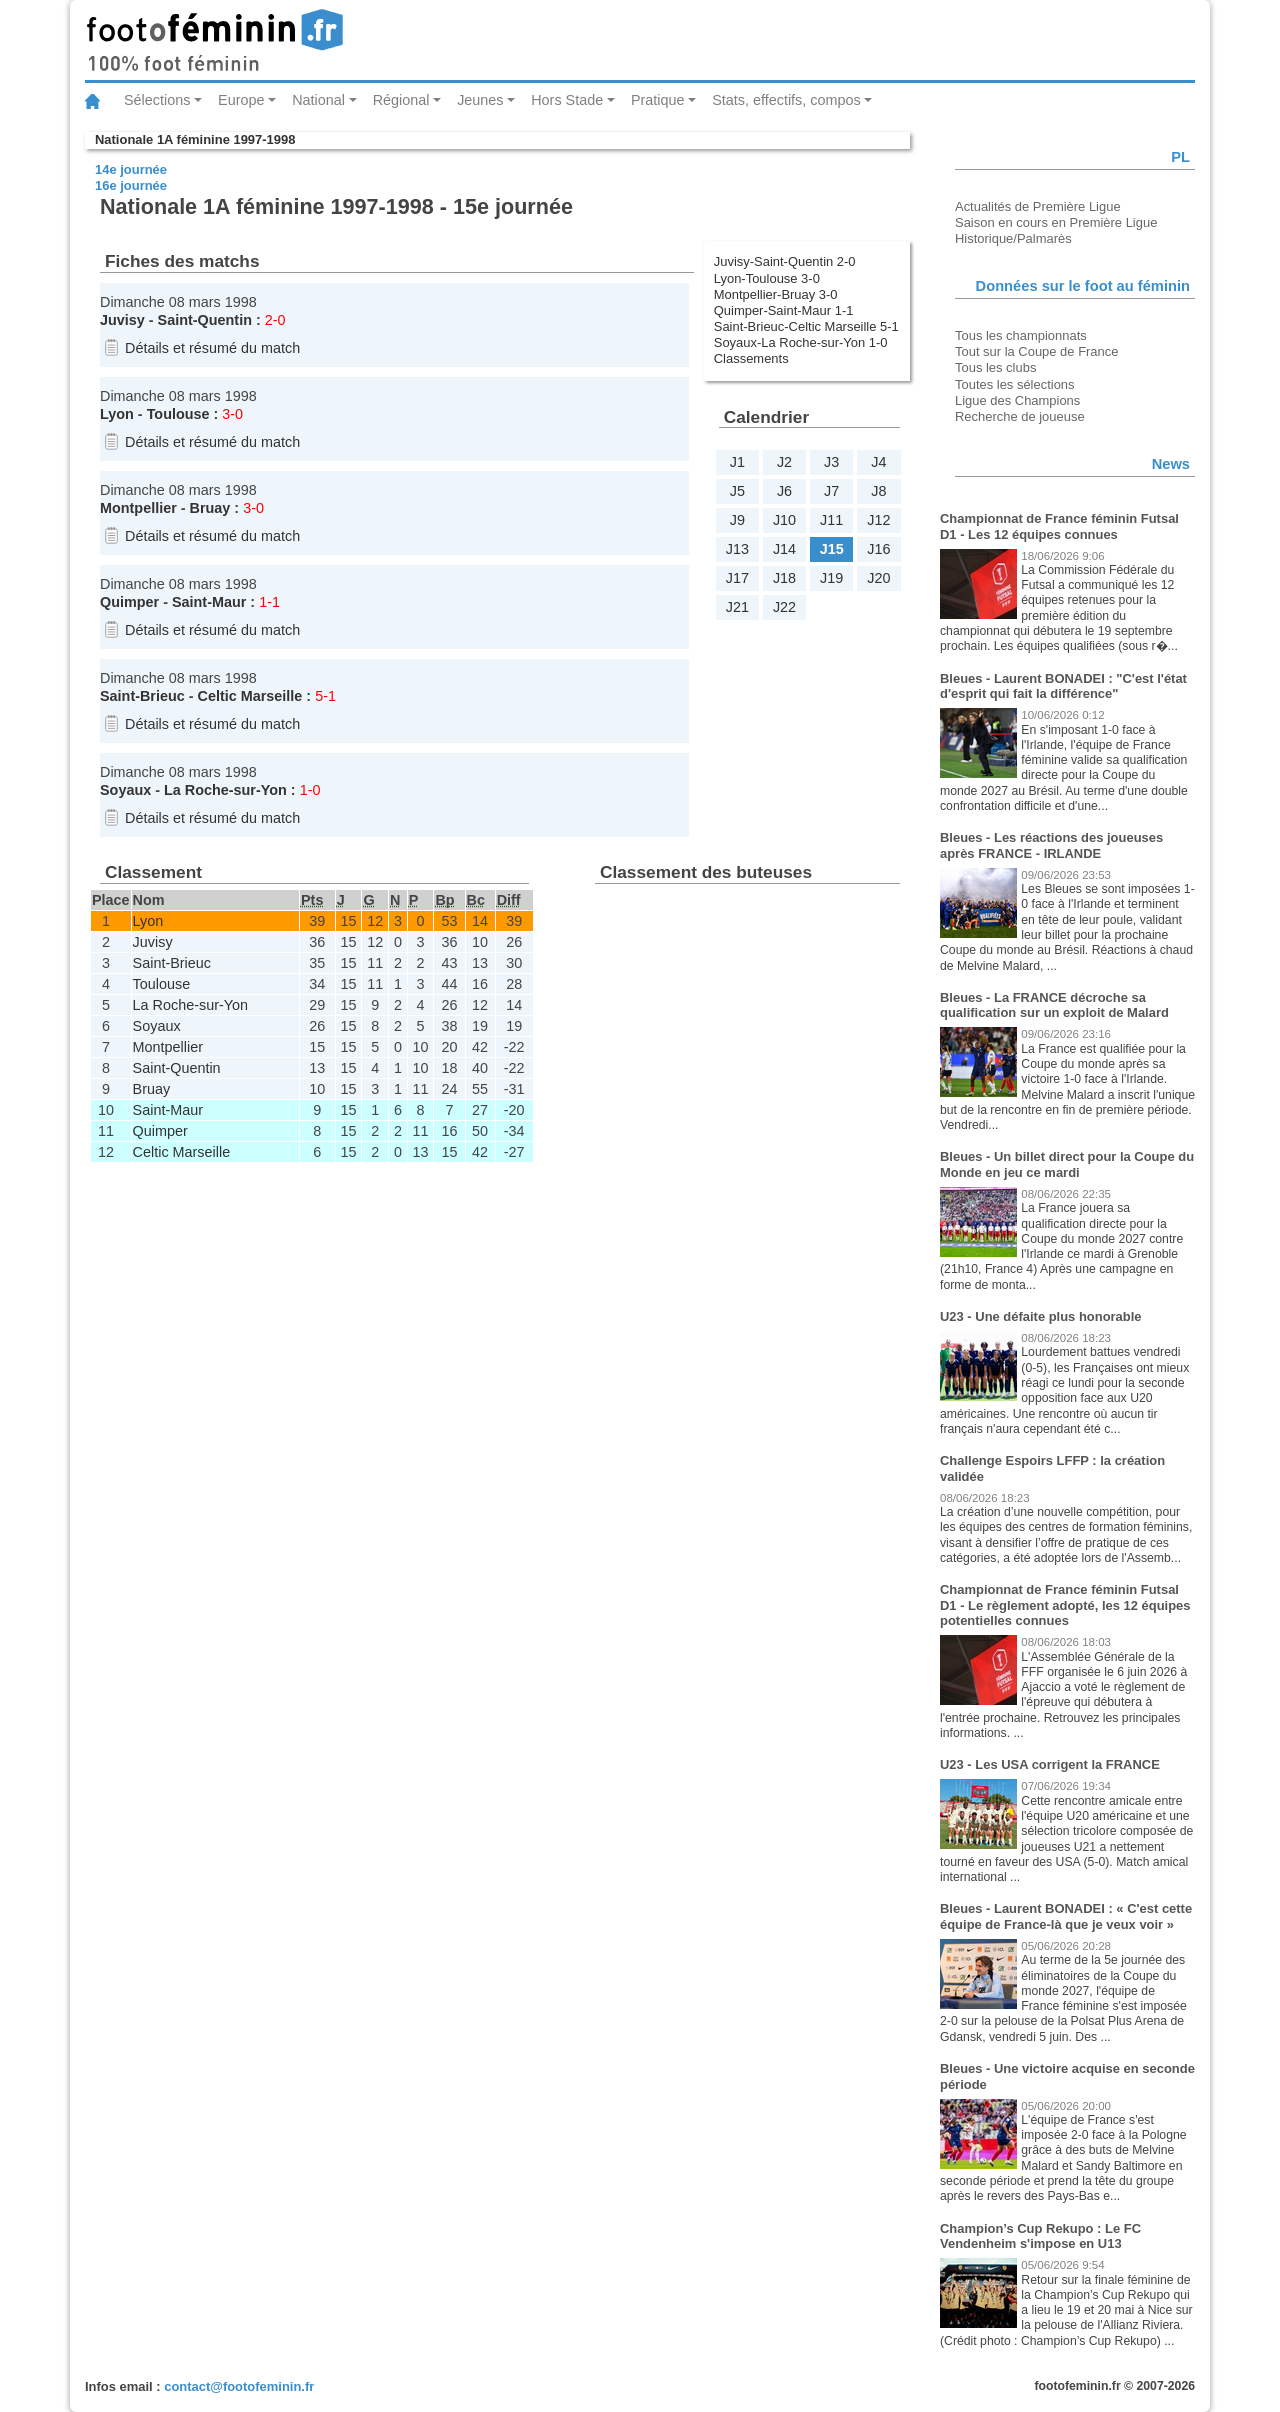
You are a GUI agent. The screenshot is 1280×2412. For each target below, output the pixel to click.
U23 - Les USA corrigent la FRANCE (1050, 1764)
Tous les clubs (995, 367)
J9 (737, 520)
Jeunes (480, 100)
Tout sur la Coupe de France (1036, 351)
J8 (878, 491)
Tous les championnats (1021, 335)
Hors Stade (567, 100)
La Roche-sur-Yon (225, 790)
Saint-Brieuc (142, 696)
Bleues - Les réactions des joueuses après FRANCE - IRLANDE (1051, 845)
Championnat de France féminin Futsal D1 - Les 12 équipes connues (1059, 526)
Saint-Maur (209, 602)
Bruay (210, 508)
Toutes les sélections (1015, 384)
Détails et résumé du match (212, 348)
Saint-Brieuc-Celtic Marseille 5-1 (806, 326)
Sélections (157, 100)
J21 (737, 607)
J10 (784, 520)
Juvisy (122, 320)
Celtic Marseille (250, 696)
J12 (878, 520)
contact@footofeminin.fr (239, 2386)
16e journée (131, 185)
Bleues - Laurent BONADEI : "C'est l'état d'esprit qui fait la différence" (1063, 686)
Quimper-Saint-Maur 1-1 (784, 310)
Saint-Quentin (205, 320)
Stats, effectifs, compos (786, 100)
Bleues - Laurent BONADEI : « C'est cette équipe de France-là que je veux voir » (1066, 1916)
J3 (831, 462)
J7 (831, 491)
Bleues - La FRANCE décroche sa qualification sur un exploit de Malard (1054, 1005)
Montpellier (138, 508)
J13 (737, 549)
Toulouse (178, 414)
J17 (737, 578)
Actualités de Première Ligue (1038, 206)
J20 (878, 578)
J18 (784, 578)
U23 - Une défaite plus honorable (1041, 1316)
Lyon (117, 414)
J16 (878, 549)
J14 (784, 549)
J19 (831, 578)
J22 (784, 607)
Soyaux (125, 790)
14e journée (131, 169)
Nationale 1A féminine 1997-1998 (195, 139)
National (318, 100)
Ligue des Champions (1017, 400)
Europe (241, 100)
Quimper (129, 602)
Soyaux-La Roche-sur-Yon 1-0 (801, 342)
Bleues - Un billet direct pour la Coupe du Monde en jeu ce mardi (1067, 1164)
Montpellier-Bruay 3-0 (776, 294)
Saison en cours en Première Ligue (1056, 222)
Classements (751, 358)
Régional (401, 100)
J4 (878, 462)
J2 (784, 462)
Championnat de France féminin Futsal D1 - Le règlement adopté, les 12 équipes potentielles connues (1065, 1605)
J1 (737, 462)
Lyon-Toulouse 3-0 (767, 278)
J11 (831, 520)
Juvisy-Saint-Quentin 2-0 (785, 261)
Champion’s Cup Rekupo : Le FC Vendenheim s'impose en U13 (1040, 2236)
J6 (784, 491)
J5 (737, 491)
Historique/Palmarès (1013, 238)
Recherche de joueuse (1020, 416)
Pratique (658, 100)
